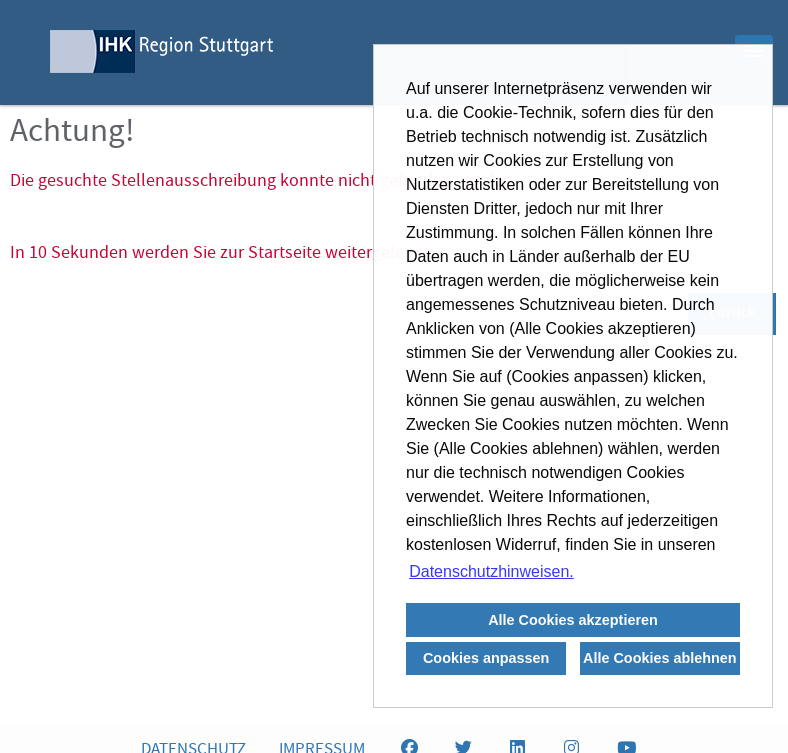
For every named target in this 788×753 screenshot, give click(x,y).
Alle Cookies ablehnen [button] (660, 658)
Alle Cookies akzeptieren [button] (573, 620)
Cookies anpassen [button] (486, 658)
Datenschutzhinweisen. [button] (491, 571)
